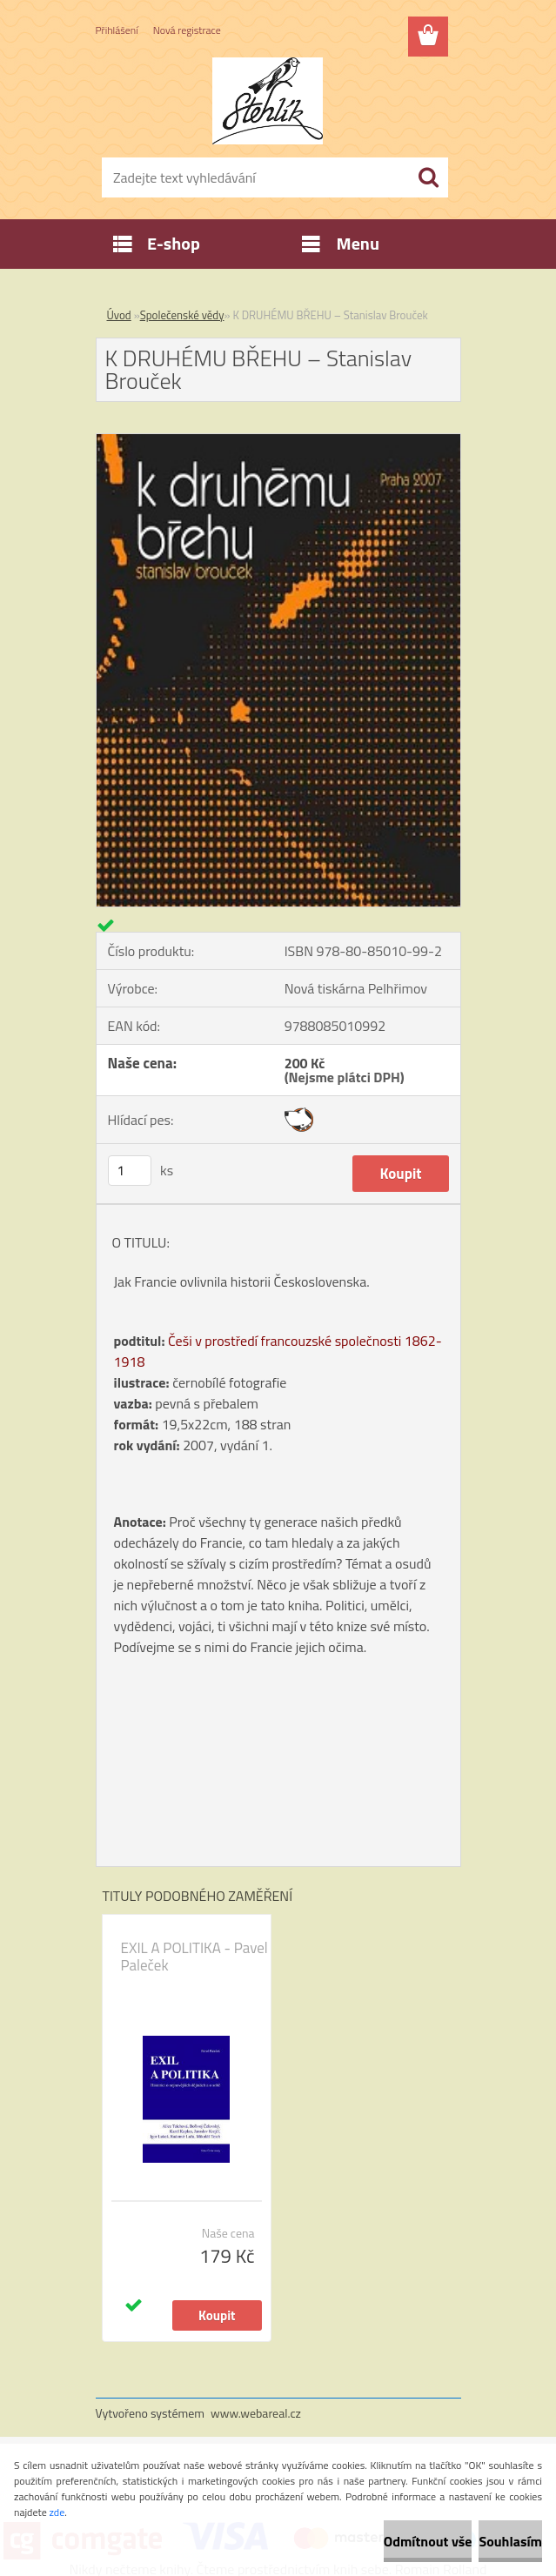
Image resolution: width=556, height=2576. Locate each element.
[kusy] (129, 1170)
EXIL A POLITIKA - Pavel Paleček (194, 1956)
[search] (428, 177)
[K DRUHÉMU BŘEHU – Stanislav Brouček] (278, 441)
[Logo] (267, 100)
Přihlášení (117, 30)
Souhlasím (510, 2541)
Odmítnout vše (428, 2541)
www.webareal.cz (256, 2413)
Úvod (119, 315)
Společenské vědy (182, 315)
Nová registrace (187, 30)
